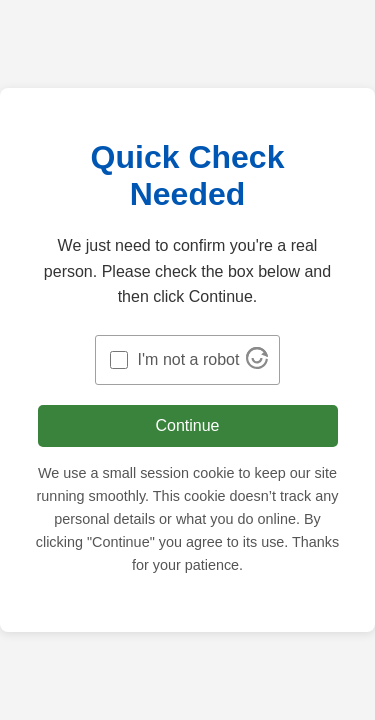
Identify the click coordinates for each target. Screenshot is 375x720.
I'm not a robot (189, 359)
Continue (187, 425)
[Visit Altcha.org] (257, 363)
